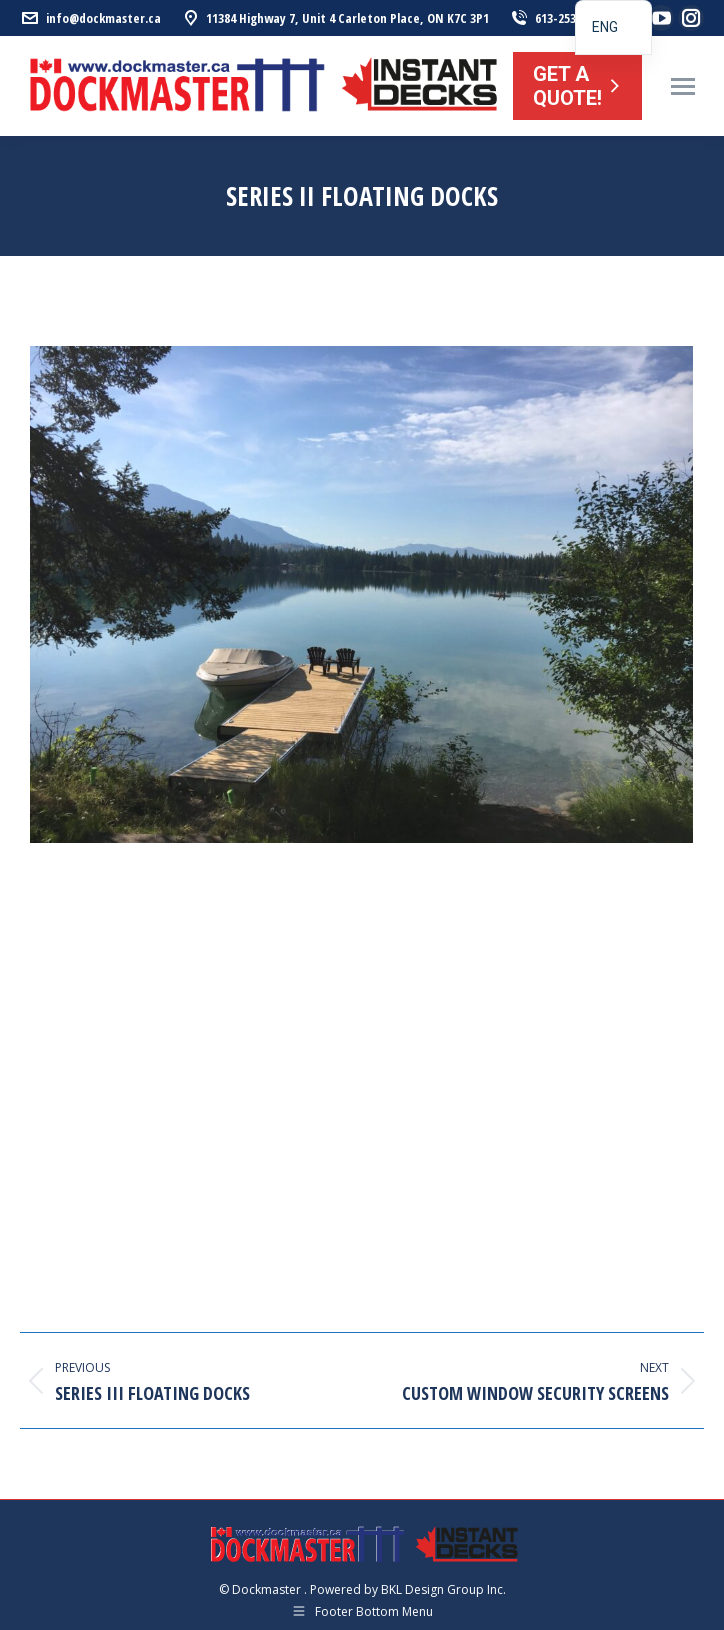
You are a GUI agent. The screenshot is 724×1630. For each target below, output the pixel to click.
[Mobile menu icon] (683, 86)
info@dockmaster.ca (90, 18)
